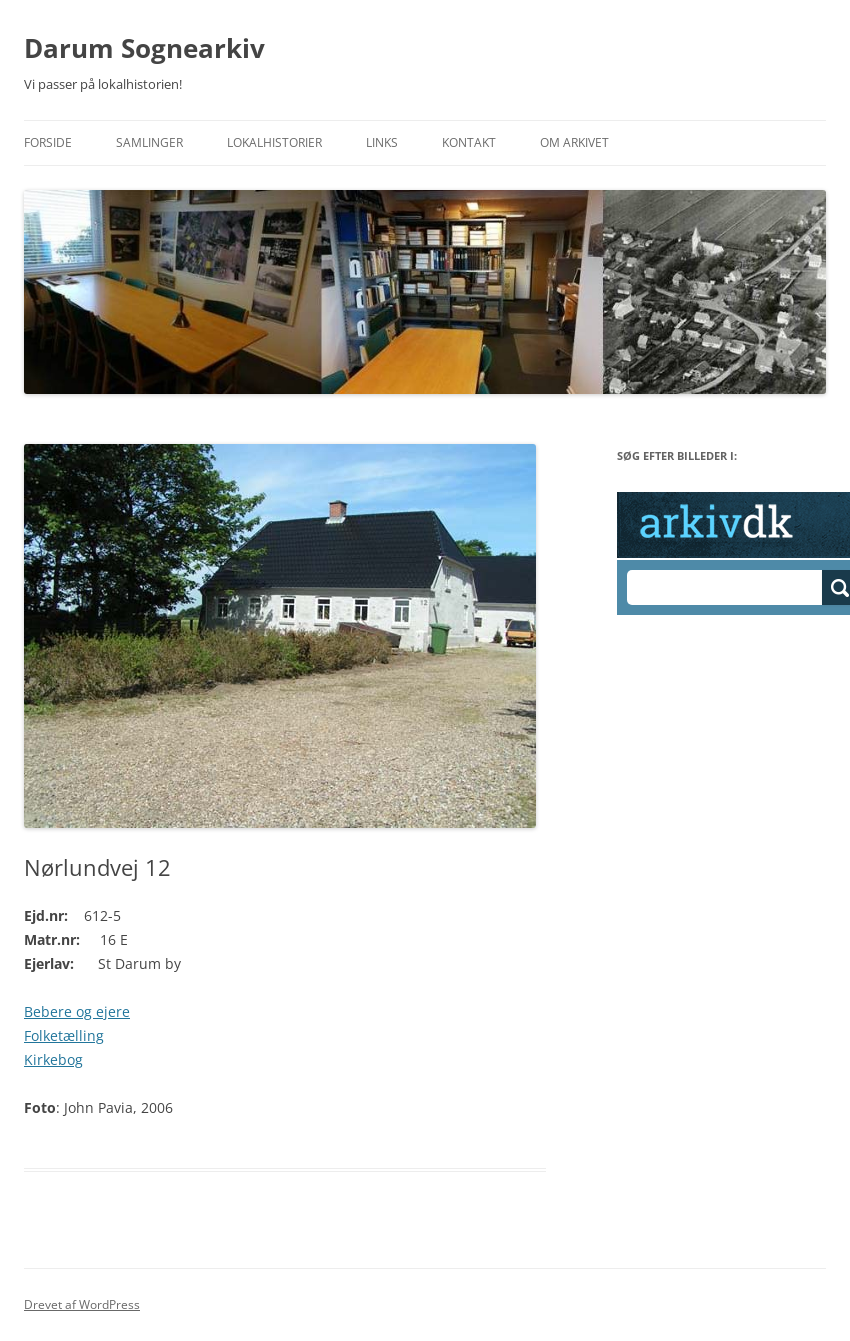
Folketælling (64, 1035)
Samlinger (149, 142)
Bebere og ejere (77, 1011)
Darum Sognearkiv (144, 48)
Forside (48, 142)
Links (382, 142)
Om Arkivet (574, 142)
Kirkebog (53, 1059)
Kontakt (469, 142)
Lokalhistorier (274, 142)
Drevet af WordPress (82, 1304)
